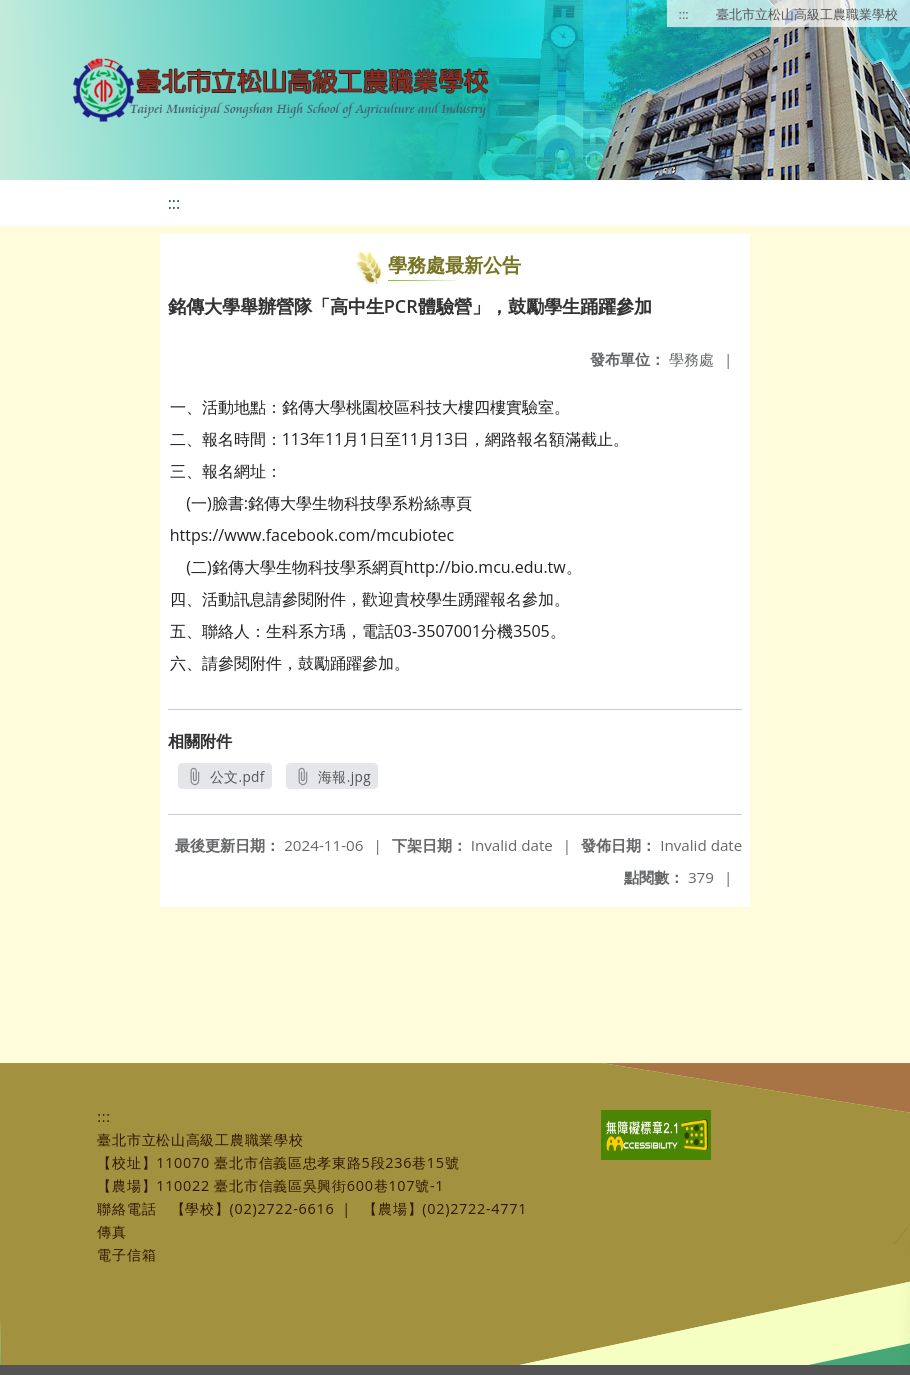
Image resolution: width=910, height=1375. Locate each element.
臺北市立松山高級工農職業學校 (807, 14)
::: (684, 14)
